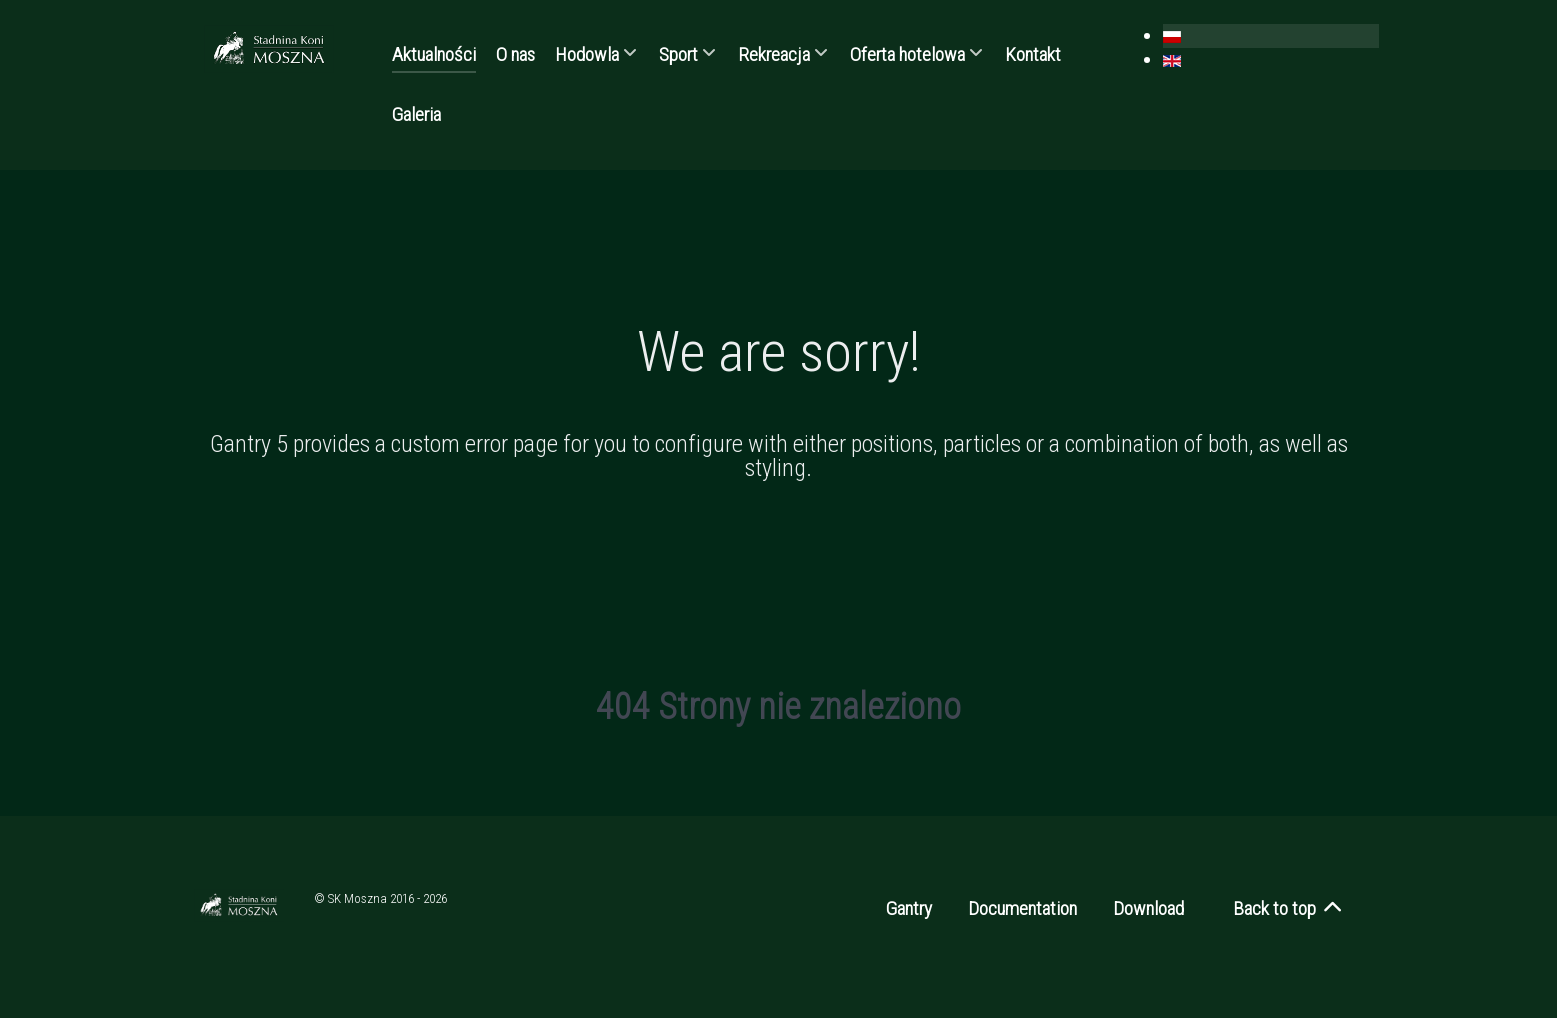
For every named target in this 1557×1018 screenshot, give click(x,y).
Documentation (1022, 908)
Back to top (1288, 908)
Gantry (909, 908)
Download (1148, 908)
